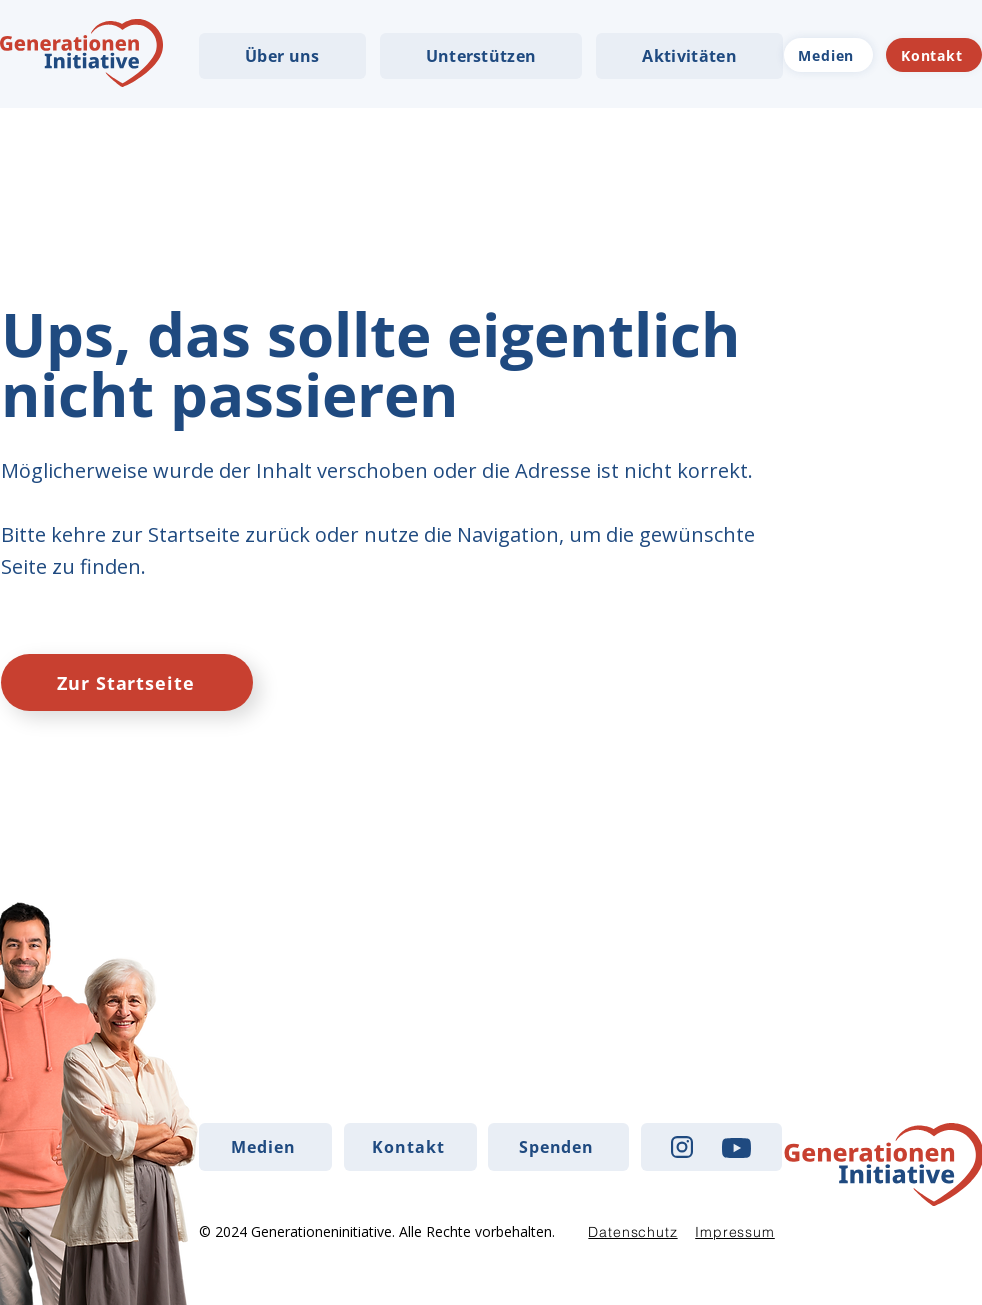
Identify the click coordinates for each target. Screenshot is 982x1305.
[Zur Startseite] (127, 682)
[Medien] (828, 55)
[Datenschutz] (633, 1232)
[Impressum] (735, 1232)
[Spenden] (558, 1147)
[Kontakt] (934, 55)
